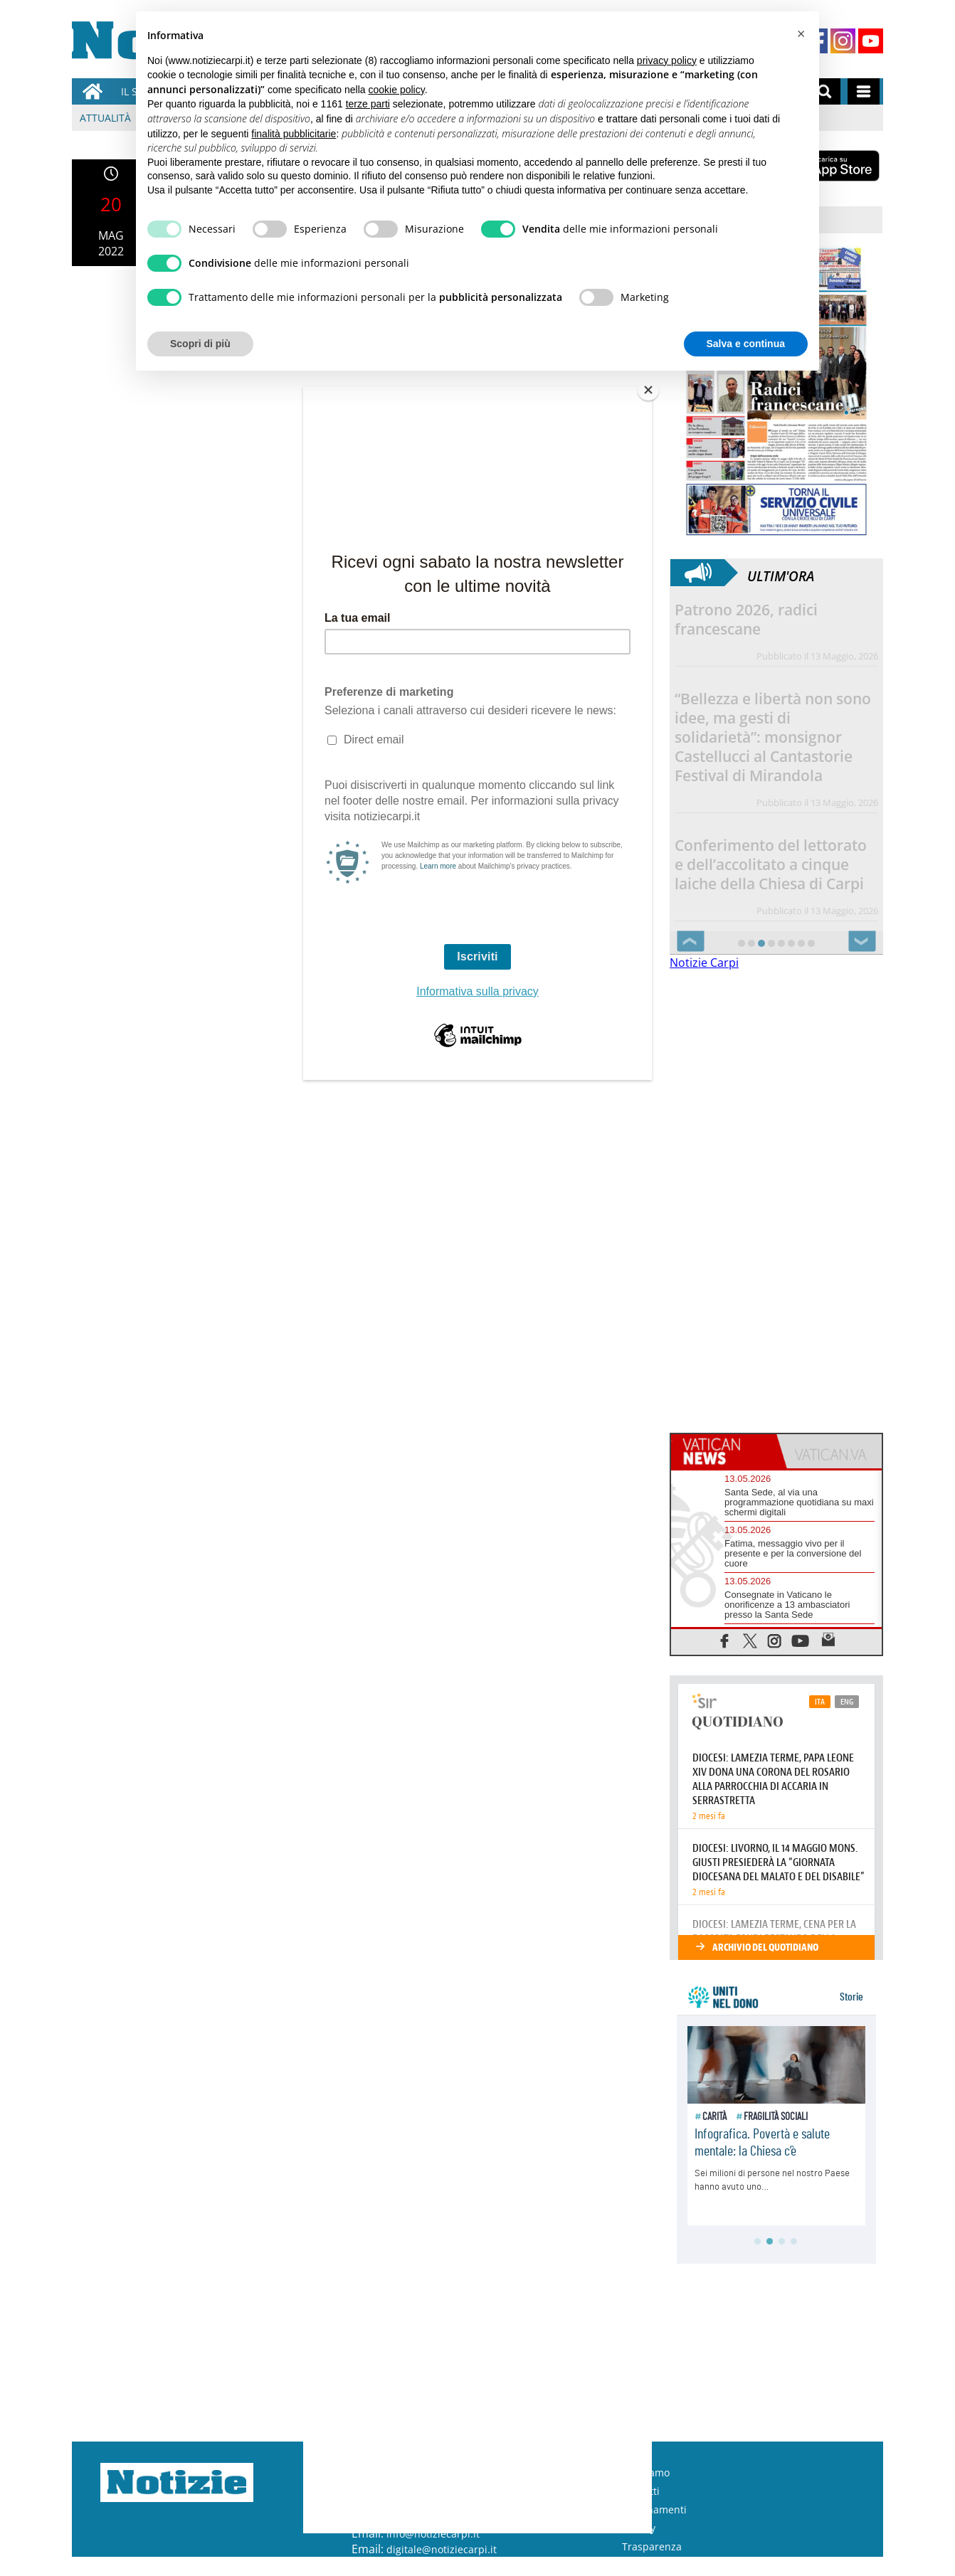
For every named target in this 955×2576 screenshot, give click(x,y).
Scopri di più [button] (200, 343)
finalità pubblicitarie (293, 133)
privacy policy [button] (667, 60)
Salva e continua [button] (746, 343)
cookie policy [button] (397, 89)
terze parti (368, 104)
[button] (800, 34)
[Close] (648, 390)
